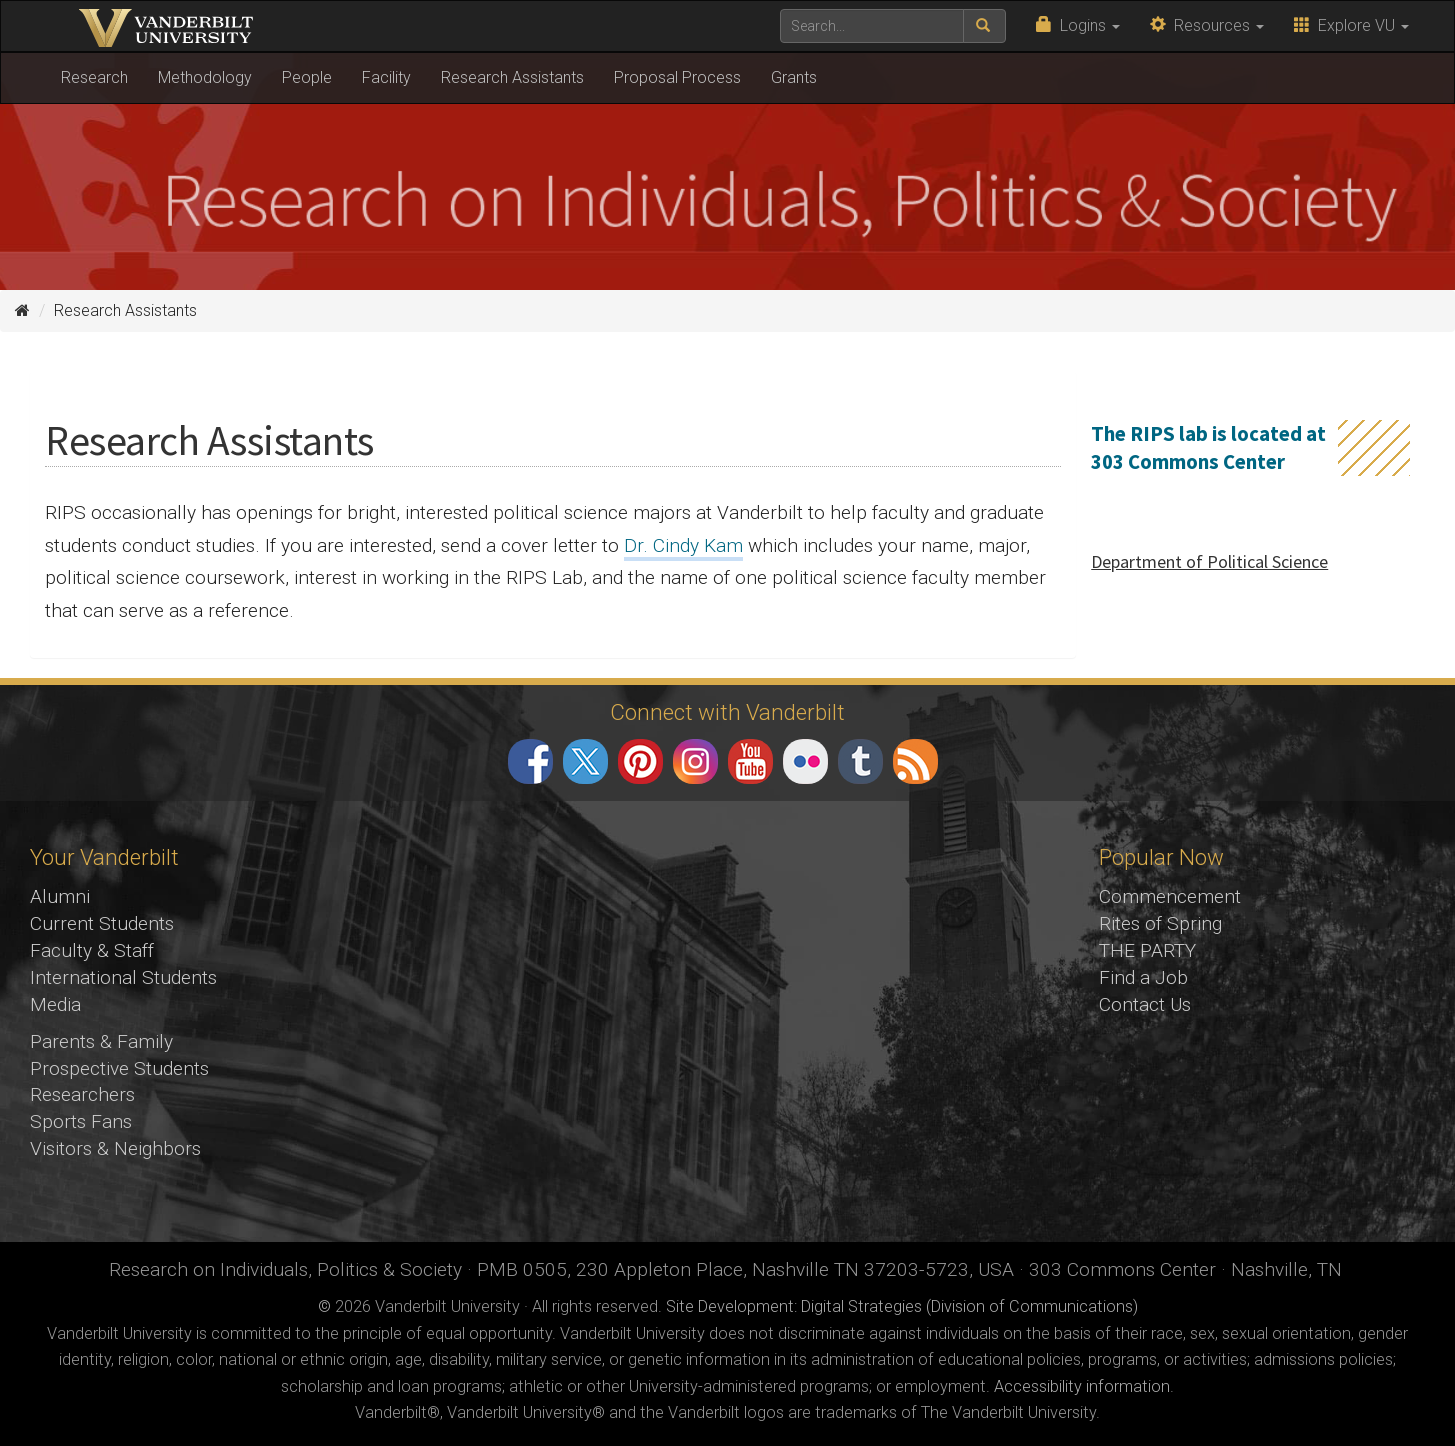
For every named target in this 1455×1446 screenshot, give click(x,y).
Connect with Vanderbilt (727, 712)
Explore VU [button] (1351, 25)
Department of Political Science (1209, 561)
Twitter (585, 761)
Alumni (60, 896)
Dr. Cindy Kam (683, 545)
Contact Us (1145, 1004)
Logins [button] (1078, 25)
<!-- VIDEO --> (727, 1022)
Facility (386, 77)
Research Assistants (512, 77)
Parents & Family (101, 1041)
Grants (794, 77)
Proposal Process (677, 77)
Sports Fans (81, 1121)
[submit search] (984, 26)
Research (94, 77)
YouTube (750, 761)
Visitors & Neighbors (115, 1148)
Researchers (82, 1094)
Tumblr (860, 761)
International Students (123, 977)
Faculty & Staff (92, 950)
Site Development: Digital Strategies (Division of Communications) (902, 1306)
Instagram (695, 761)
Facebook (530, 761)
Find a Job (1143, 977)
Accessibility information (1082, 1386)
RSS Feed (915, 761)
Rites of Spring (1160, 923)
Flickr (805, 761)
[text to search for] (872, 26)
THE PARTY (1147, 950)
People (307, 77)
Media (55, 1004)
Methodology (205, 77)
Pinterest (640, 761)
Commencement (1170, 896)
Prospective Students (119, 1068)
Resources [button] (1207, 25)
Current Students (102, 923)
